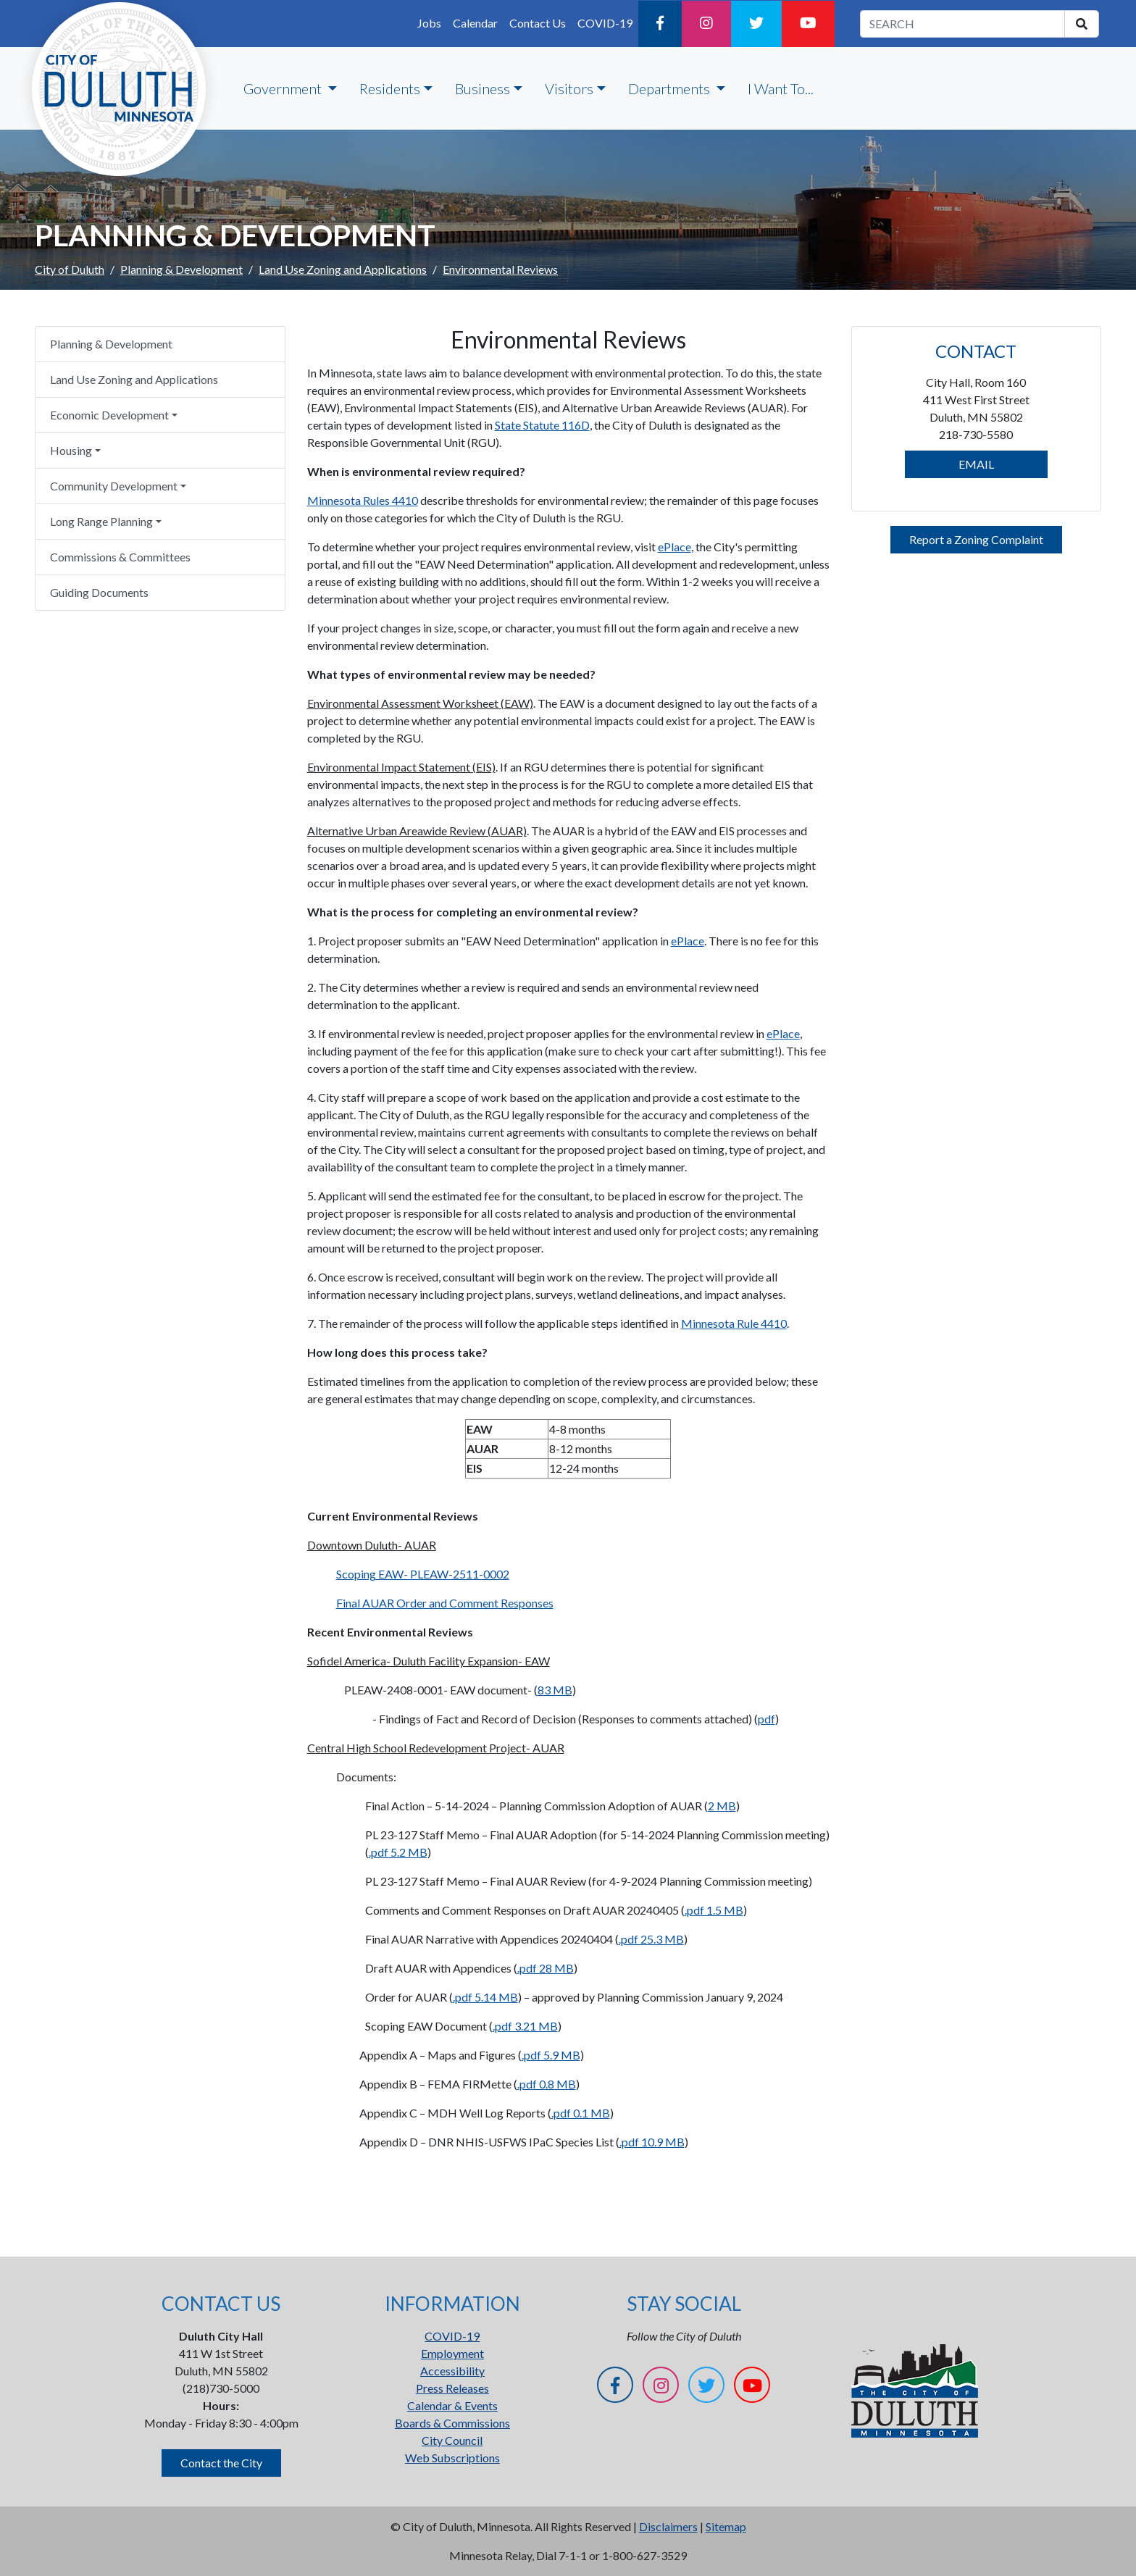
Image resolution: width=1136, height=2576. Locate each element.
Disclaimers (668, 2526)
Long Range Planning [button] (101, 521)
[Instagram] (706, 24)
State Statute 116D (542, 425)
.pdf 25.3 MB (651, 1939)
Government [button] (284, 88)
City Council (452, 2440)
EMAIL (976, 464)
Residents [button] (389, 88)
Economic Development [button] (109, 415)
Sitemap (726, 2526)
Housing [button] (71, 450)
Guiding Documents (99, 592)
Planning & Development (181, 269)
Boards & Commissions (452, 2423)
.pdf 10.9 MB (652, 2142)
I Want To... (781, 88)
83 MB (555, 1690)
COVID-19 (604, 23)
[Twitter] (756, 24)
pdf (766, 1719)
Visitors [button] (569, 88)
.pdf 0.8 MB (546, 2084)
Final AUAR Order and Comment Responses (445, 1603)
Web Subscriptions (452, 2457)
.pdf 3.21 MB (525, 2026)
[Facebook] (660, 24)
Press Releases (452, 2388)
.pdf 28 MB (545, 1968)
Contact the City (221, 2463)
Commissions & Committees (120, 557)
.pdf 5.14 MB (485, 1997)
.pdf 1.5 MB (714, 1910)
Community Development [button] (114, 486)
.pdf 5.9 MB (551, 2055)
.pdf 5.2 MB (398, 1852)
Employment (452, 2353)
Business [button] (482, 88)
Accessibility (452, 2371)
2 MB (722, 1805)
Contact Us (537, 23)
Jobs (429, 23)
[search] (1081, 24)
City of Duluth (69, 269)
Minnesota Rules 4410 (362, 500)
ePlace (674, 546)
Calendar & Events (452, 2405)
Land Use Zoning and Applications (343, 269)
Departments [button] (670, 88)
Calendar (475, 23)
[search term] (962, 24)
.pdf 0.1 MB (580, 2113)
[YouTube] (808, 24)
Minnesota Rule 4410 (734, 1323)
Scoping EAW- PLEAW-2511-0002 (422, 1574)
